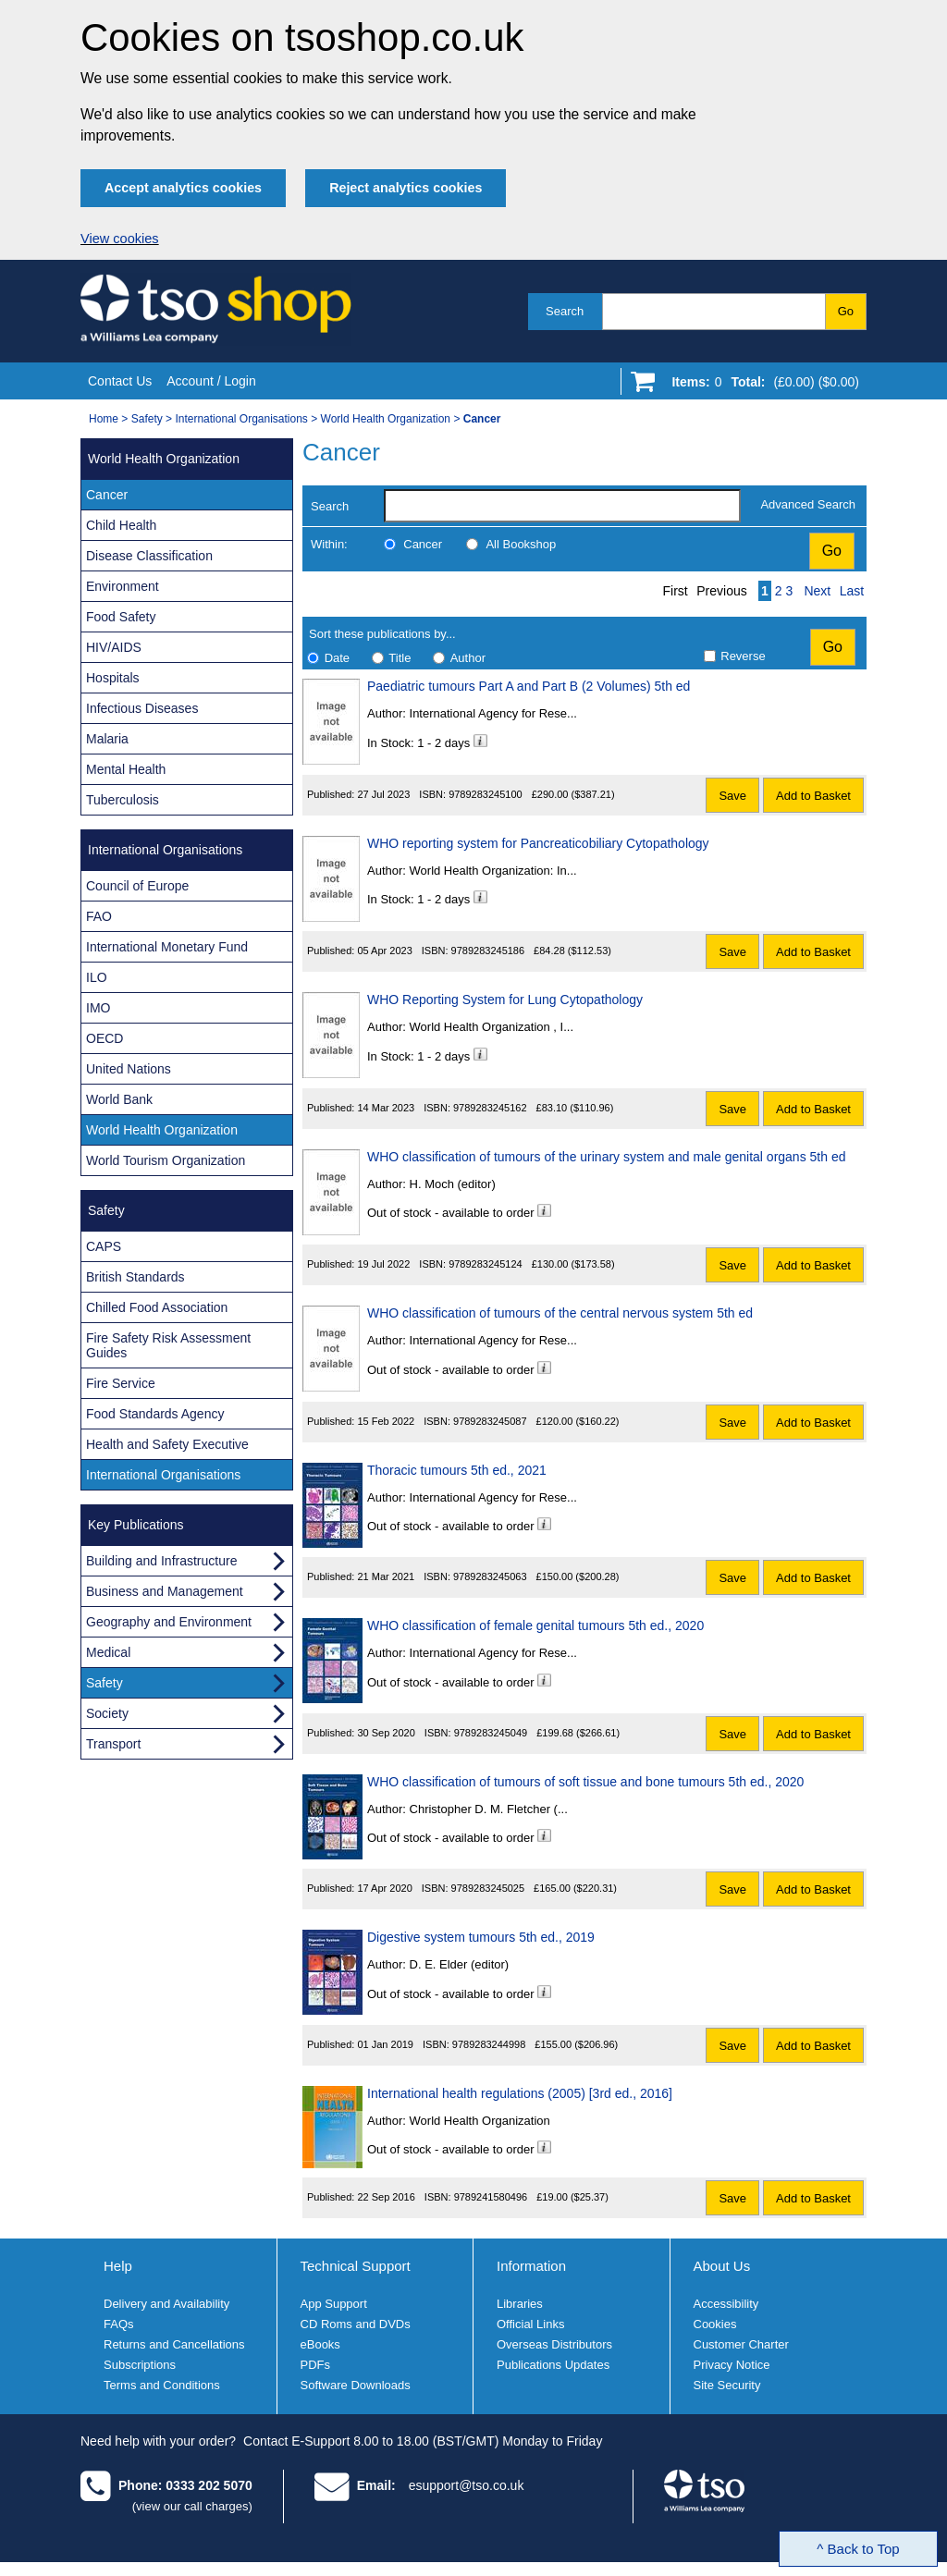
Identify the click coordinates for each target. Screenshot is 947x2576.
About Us (722, 2266)
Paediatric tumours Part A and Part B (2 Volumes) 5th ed (528, 686)
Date (337, 658)
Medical (108, 1652)
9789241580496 (491, 2196)
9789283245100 (486, 794)
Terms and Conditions (162, 2385)
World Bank (119, 1099)
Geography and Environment (169, 1621)
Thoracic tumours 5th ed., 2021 (457, 1470)
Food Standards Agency (155, 1413)
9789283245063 (490, 1576)
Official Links (530, 2324)
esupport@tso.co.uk (466, 2485)
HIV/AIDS (113, 647)
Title (399, 658)
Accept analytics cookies (183, 187)
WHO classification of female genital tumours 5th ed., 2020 (535, 1625)
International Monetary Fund (167, 946)
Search (565, 311)
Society (107, 1713)
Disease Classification (149, 555)
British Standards (135, 1277)
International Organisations (241, 418)
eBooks (320, 2344)
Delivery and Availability (166, 2304)
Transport (113, 1743)
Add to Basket (813, 796)
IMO (98, 1007)
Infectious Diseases (142, 708)
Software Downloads (356, 2385)
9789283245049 (491, 1732)
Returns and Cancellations (174, 2344)
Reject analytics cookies (405, 187)
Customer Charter (741, 2344)
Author (468, 658)
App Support (334, 2304)
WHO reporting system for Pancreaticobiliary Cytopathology (538, 843)
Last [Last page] (852, 590)
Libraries (520, 2304)
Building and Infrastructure (161, 1560)
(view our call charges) (192, 2506)
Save (732, 796)
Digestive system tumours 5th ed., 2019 (481, 1937)
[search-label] (562, 505)
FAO (99, 916)
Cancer (422, 544)
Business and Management (164, 1591)
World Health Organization (386, 418)
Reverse (742, 656)
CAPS (103, 1246)
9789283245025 (488, 1888)
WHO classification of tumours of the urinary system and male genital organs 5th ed (606, 1156)
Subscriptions (140, 2365)
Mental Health (126, 769)
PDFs (316, 2365)
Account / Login (211, 381)
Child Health (121, 525)
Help (118, 2266)
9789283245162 (490, 1107)
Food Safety (121, 616)
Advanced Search (807, 504)
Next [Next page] (817, 590)
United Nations (128, 1068)
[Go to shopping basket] (761, 385)
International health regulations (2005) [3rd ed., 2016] (519, 2093)
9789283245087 (490, 1421)
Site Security (727, 2385)
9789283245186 (488, 950)
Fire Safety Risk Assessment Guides (168, 1345)
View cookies (119, 238)
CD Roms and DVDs (356, 2324)
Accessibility (726, 2304)
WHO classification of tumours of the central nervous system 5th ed (560, 1313)
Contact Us (120, 381)
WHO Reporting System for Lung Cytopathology (505, 999)
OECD (104, 1038)
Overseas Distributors (554, 2344)
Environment (122, 586)
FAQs (119, 2324)
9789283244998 (489, 2044)
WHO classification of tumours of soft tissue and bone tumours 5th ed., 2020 (585, 1781)
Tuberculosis (122, 799)
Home (103, 418)
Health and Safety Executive (167, 1444)
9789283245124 (486, 1264)
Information (531, 2266)
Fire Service (120, 1383)
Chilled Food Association (157, 1307)
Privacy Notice (732, 2365)
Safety (147, 418)
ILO (96, 977)
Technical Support (356, 2266)
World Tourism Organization (165, 1160)
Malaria (107, 738)
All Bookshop (521, 544)
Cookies (715, 2324)
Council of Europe (137, 885)
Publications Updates (553, 2365)
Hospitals (113, 677)
